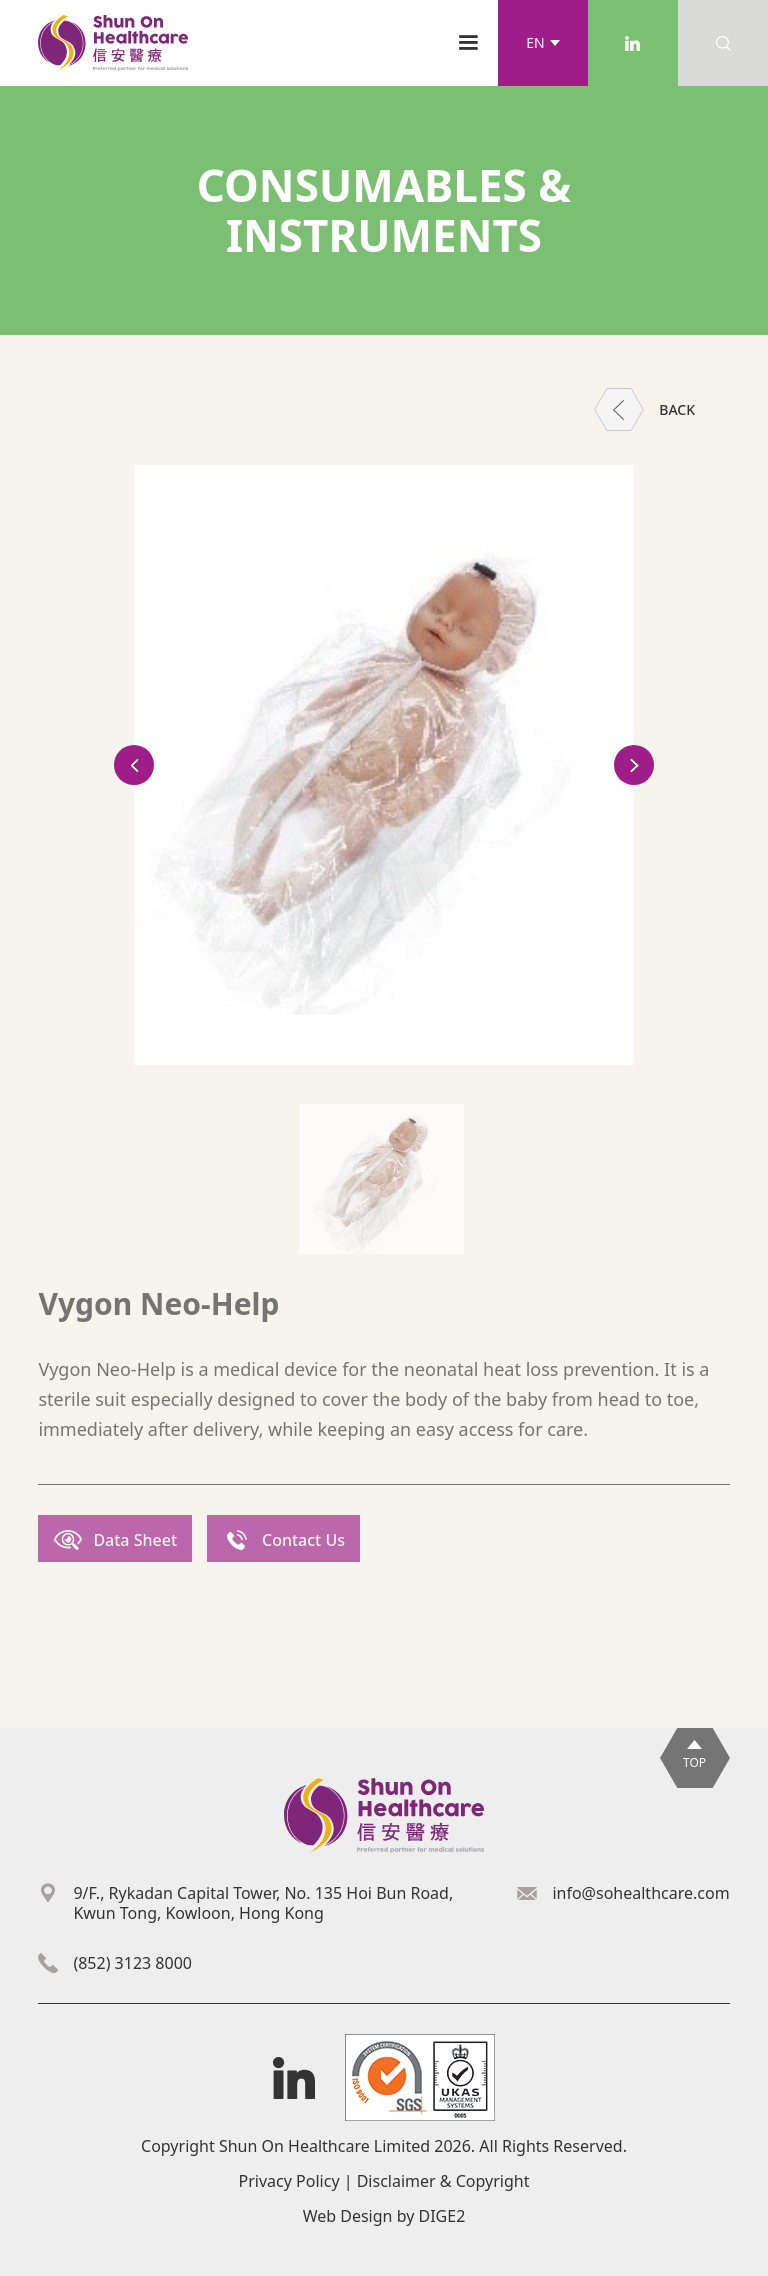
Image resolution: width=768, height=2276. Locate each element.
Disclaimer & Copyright (443, 2181)
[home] (113, 43)
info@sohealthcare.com (640, 1893)
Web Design (348, 2216)
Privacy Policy (289, 2181)
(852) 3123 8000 (132, 1963)
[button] (543, 43)
